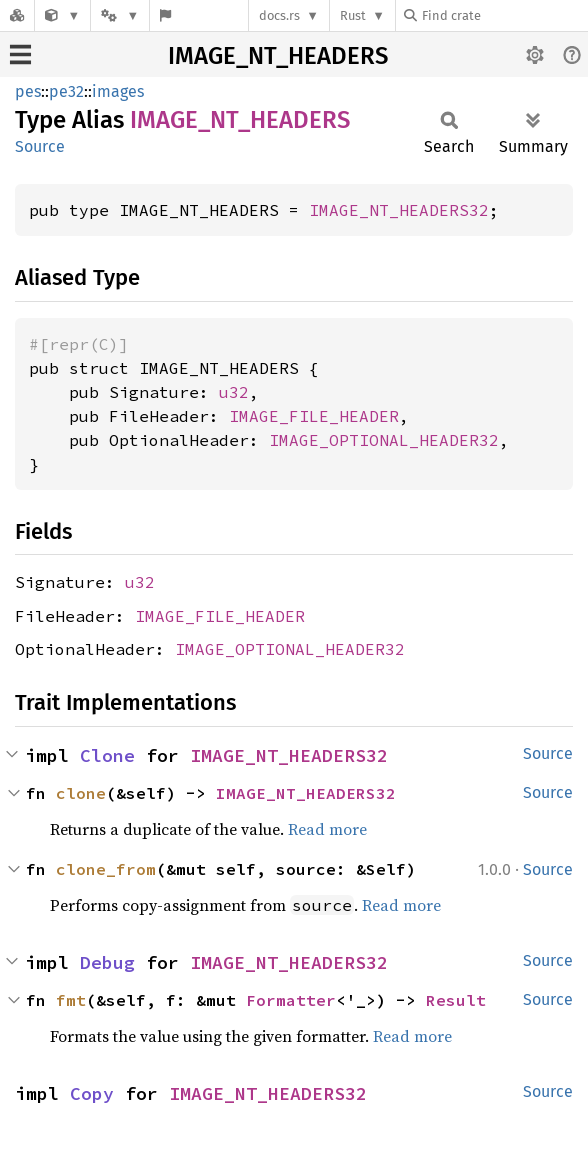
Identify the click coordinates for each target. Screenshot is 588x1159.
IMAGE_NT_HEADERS (278, 56)
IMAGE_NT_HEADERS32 (399, 210)
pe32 (66, 91)
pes (28, 91)
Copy (92, 1093)
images (118, 91)
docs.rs (279, 15)
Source (40, 146)
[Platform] (120, 15)
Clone (107, 755)
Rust (353, 15)
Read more (327, 829)
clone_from (106, 869)
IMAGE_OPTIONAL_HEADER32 (384, 440)
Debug (107, 962)
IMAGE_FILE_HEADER (314, 416)
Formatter (291, 1000)
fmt (71, 1000)
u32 (234, 392)
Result (456, 1000)
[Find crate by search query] (504, 15)
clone (81, 793)
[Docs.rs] (17, 15)
